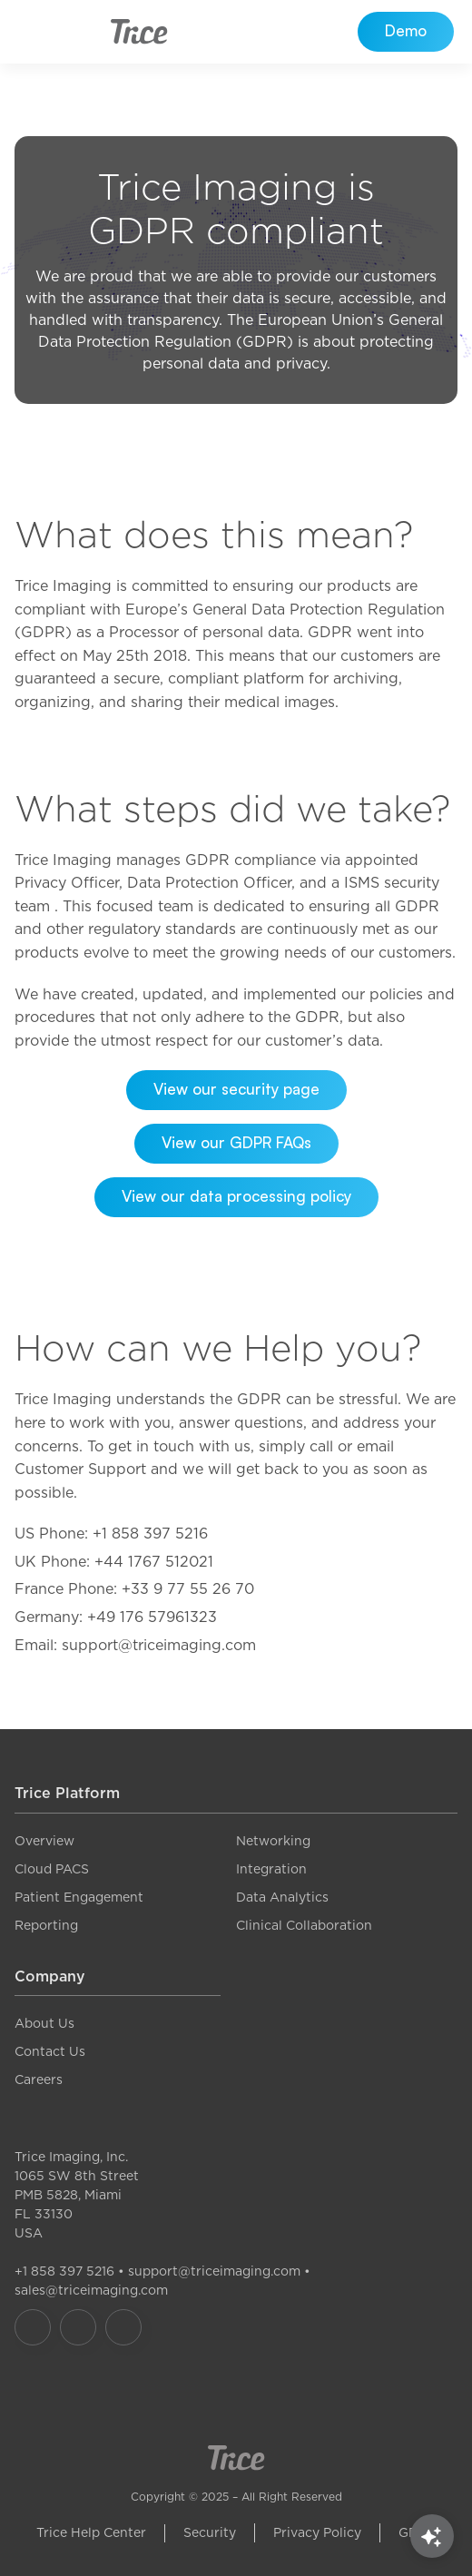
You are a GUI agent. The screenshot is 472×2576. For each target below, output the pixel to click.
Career (35, 2079)
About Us (44, 2023)
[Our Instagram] (78, 2327)
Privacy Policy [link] (317, 2532)
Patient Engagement (79, 1897)
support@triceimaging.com (214, 2271)
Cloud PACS (52, 1869)
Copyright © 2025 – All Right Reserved (236, 2496)
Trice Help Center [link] (91, 2532)
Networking (273, 1841)
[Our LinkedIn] (123, 2327)
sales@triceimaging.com (91, 2290)
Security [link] (209, 2532)
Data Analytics (282, 1897)
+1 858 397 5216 (64, 2271)
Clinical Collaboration (304, 1925)
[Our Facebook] (33, 2327)
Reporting (46, 1925)
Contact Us (50, 2051)
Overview (44, 1841)
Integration (271, 1869)
